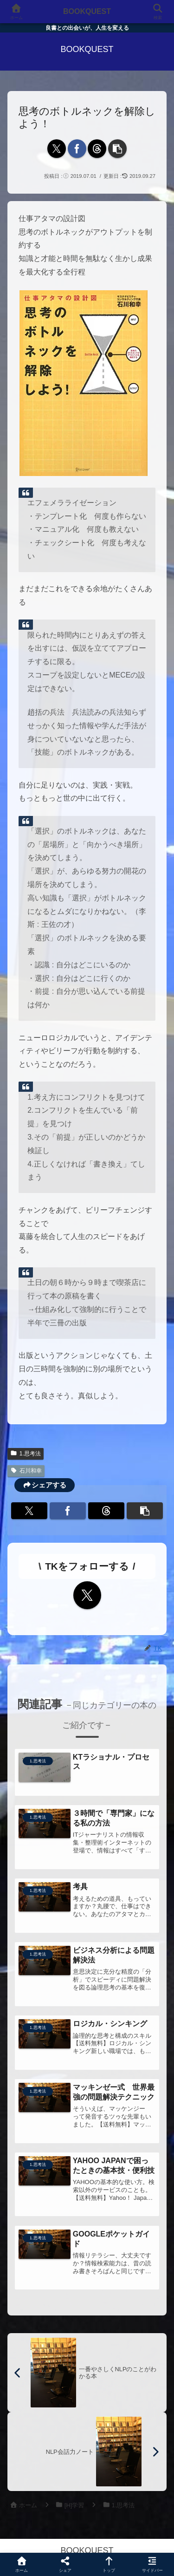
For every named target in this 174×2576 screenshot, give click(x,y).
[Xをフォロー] (87, 1595)
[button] (117, 148)
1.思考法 (25, 1453)
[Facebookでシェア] (77, 148)
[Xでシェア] (56, 148)
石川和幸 (26, 1470)
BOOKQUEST (87, 11)
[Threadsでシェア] (97, 148)
